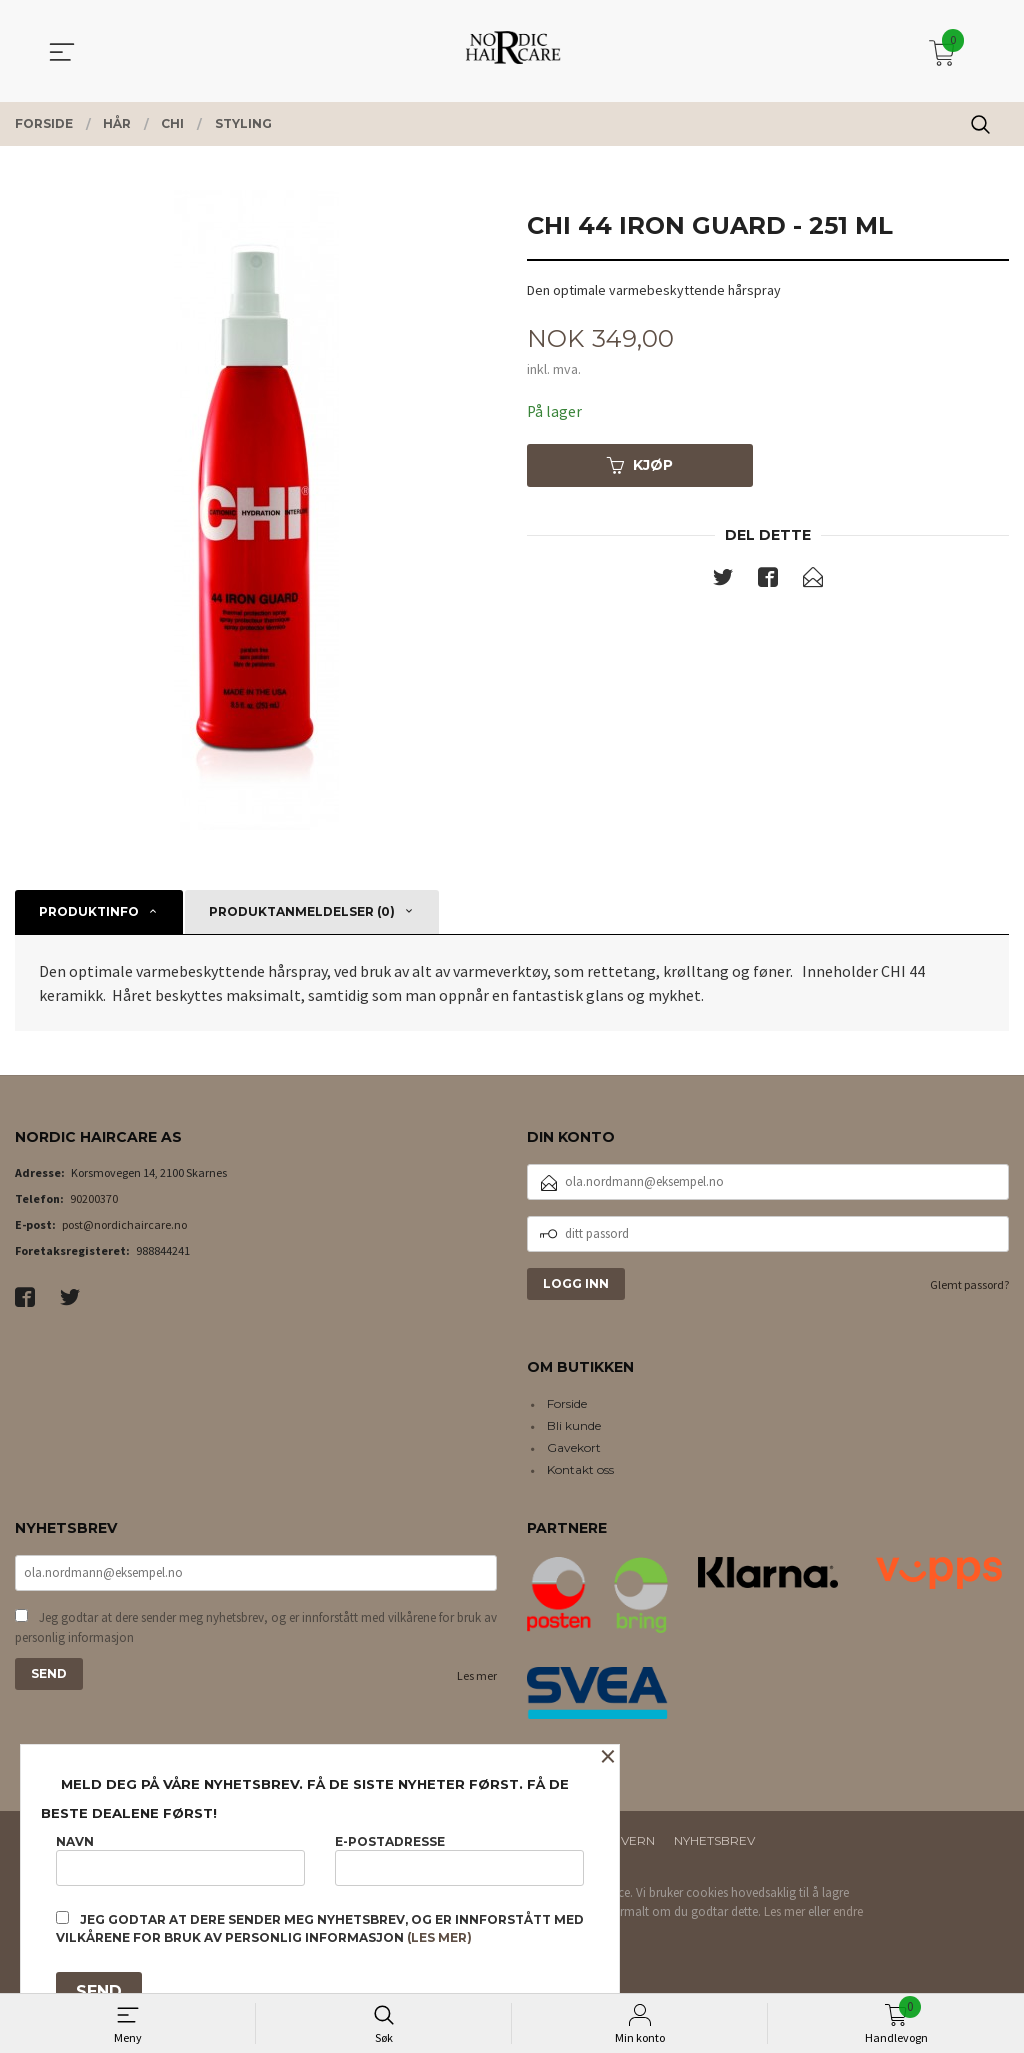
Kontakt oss (580, 1469)
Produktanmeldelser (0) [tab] (302, 911)
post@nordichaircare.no (124, 1224)
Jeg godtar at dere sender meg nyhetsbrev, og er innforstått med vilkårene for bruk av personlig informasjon (256, 1629)
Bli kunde (574, 1425)
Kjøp (640, 466)
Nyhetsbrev (714, 1840)
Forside (567, 1403)
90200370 (94, 1198)
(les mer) (439, 1937)
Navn (180, 1859)
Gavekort (574, 1447)
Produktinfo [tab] (89, 911)
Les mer (477, 1677)
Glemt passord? (969, 1284)
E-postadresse (459, 1859)
